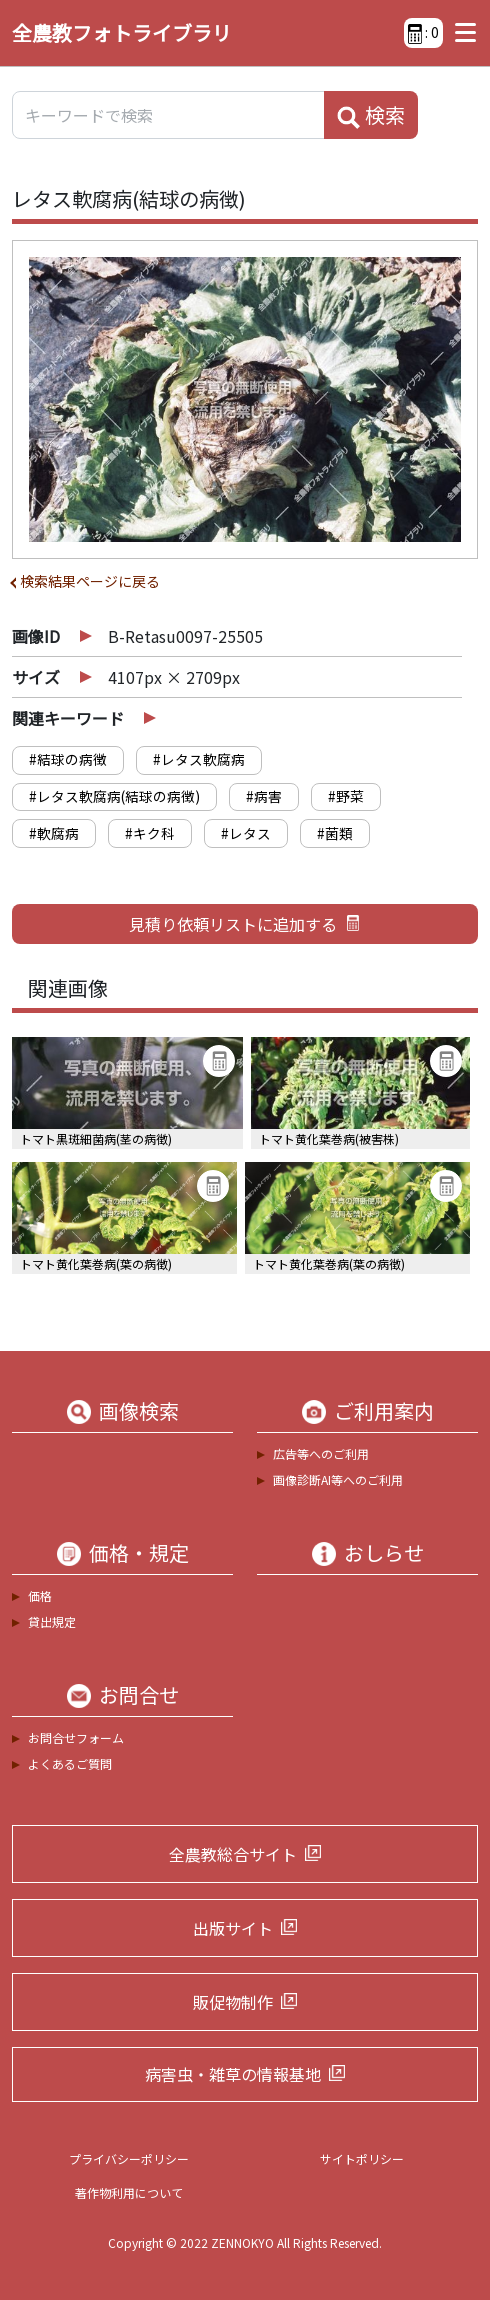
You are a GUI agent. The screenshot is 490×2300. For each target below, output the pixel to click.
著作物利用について (129, 2192)
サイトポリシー (362, 2158)
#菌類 (335, 833)
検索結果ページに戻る (90, 581)
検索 (371, 115)
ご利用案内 (384, 1411)
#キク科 (150, 833)
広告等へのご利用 (321, 1453)
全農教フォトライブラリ (122, 32)
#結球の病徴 (68, 759)
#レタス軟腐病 (199, 759)
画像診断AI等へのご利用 (338, 1479)
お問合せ (139, 1695)
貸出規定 (52, 1621)
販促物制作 (233, 2002)
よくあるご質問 (70, 1763)
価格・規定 (139, 1553)
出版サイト (233, 1928)
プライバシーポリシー (129, 2158)
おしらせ (384, 1553)
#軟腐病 (54, 833)
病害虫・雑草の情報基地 (233, 2074)
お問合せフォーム (76, 1737)
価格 (40, 1595)
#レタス (246, 833)
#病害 (264, 796)
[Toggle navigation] (460, 33)
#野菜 (346, 796)
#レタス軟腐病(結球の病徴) (114, 796)
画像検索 (139, 1411)
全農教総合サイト (233, 1854)
